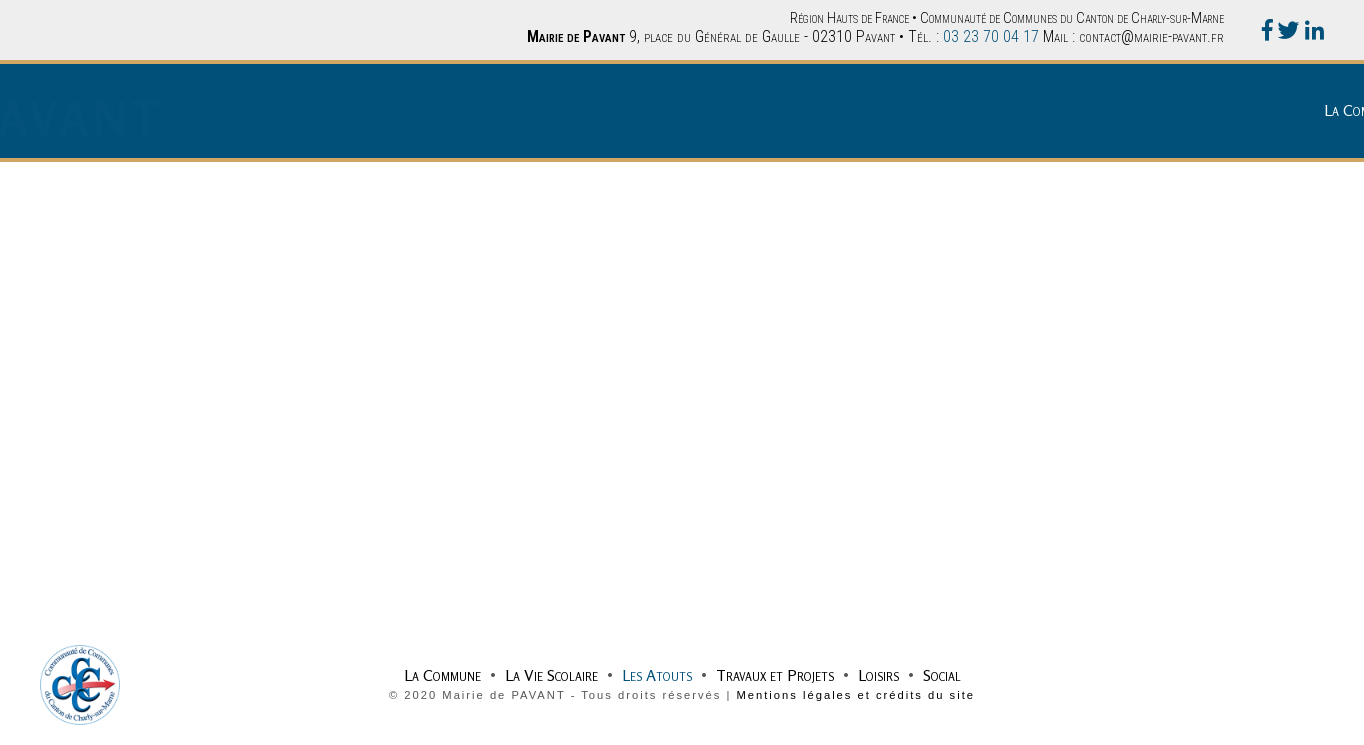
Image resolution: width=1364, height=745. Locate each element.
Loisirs (1257, 110)
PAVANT (251, 119)
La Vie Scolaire (930, 110)
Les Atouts (1036, 110)
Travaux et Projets (1154, 110)
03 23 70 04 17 (991, 36)
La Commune (821, 110)
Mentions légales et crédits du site (855, 695)
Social (1321, 110)
